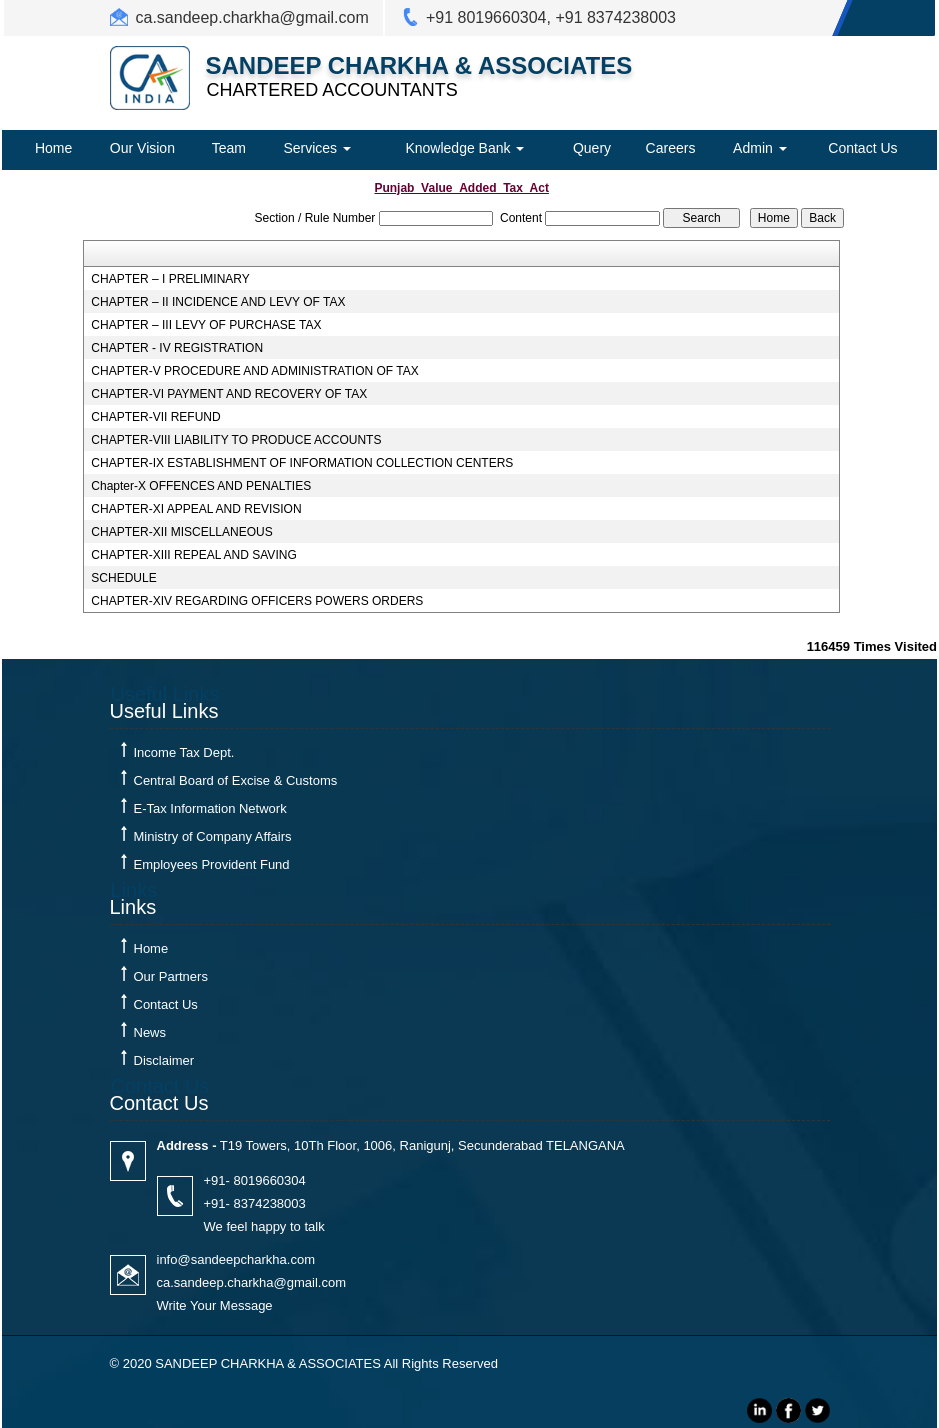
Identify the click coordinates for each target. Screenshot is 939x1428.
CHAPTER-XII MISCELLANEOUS (181, 532)
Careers (671, 148)
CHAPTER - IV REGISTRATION (177, 348)
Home (53, 148)
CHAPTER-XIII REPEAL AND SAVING (193, 555)
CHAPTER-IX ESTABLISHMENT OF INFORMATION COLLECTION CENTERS (302, 463)
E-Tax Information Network (210, 808)
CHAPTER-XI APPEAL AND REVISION (196, 509)
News (150, 1032)
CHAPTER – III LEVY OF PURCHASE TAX (206, 325)
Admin (760, 148)
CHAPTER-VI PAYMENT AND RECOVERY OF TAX (229, 394)
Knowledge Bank (464, 148)
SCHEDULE (123, 578)
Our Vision (142, 148)
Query (592, 148)
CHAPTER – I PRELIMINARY (170, 279)
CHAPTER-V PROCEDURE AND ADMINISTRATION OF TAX (254, 371)
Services (317, 148)
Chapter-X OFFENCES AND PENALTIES (201, 486)
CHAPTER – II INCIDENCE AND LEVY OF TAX (218, 302)
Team (229, 148)
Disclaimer (164, 1060)
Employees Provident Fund (212, 864)
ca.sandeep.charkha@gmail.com (252, 17)
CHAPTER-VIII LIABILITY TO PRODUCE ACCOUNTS (236, 440)
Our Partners (171, 976)
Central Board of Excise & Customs (236, 780)
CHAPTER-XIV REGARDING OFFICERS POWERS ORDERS (257, 601)
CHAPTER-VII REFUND (155, 417)
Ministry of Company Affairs (213, 836)
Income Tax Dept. (184, 752)
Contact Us (862, 148)
